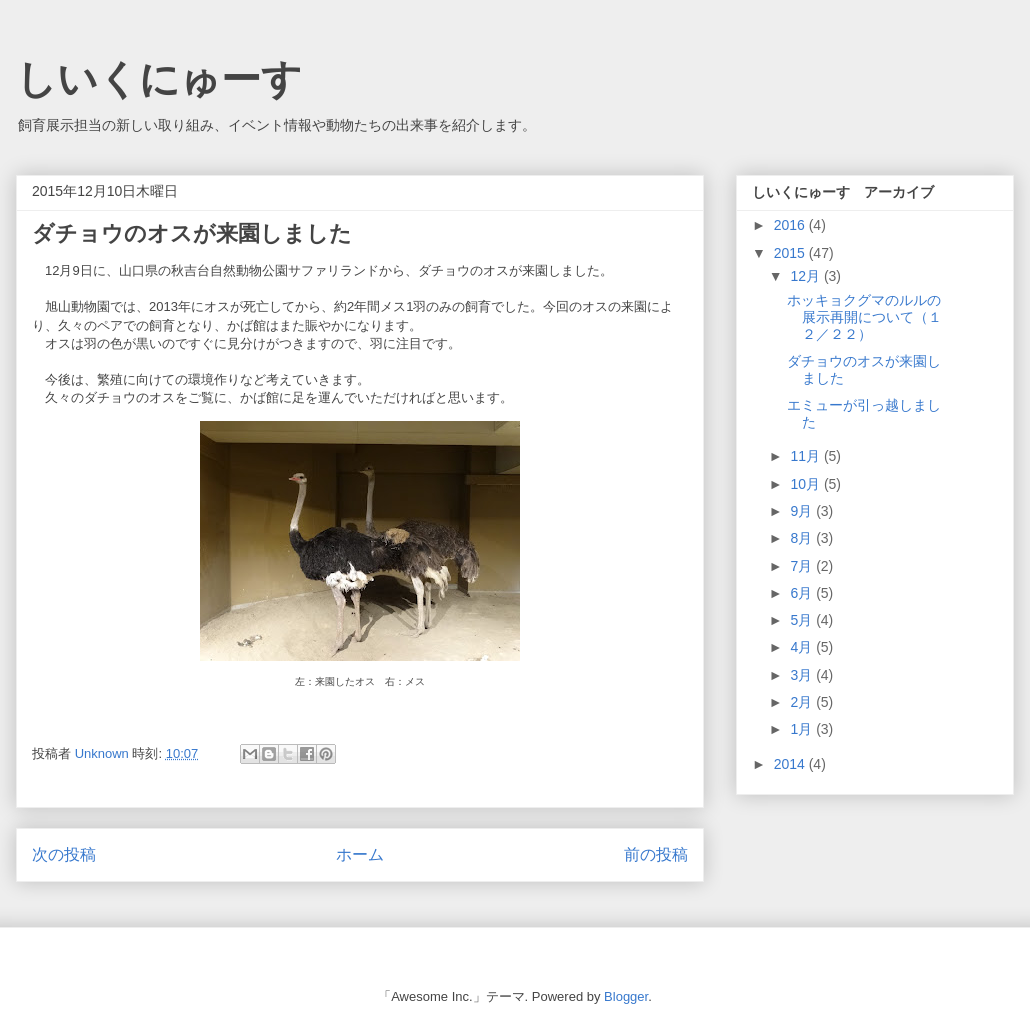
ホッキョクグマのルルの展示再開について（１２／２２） (864, 317)
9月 (803, 511)
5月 (803, 620)
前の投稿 (656, 854)
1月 (803, 729)
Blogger (626, 996)
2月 (803, 702)
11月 (806, 456)
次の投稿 (64, 854)
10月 (806, 484)
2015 (791, 253)
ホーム (360, 854)
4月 (803, 647)
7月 (803, 566)
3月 (803, 675)
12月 (806, 276)
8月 (803, 538)
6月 (803, 593)
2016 (791, 225)
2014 (791, 764)
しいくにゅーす (159, 79)
